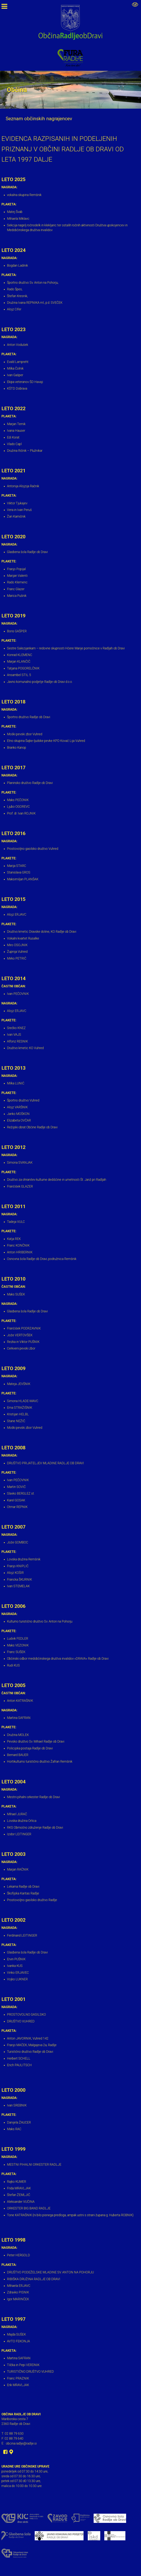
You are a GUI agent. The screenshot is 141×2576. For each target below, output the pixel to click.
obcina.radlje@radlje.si (21, 2443)
